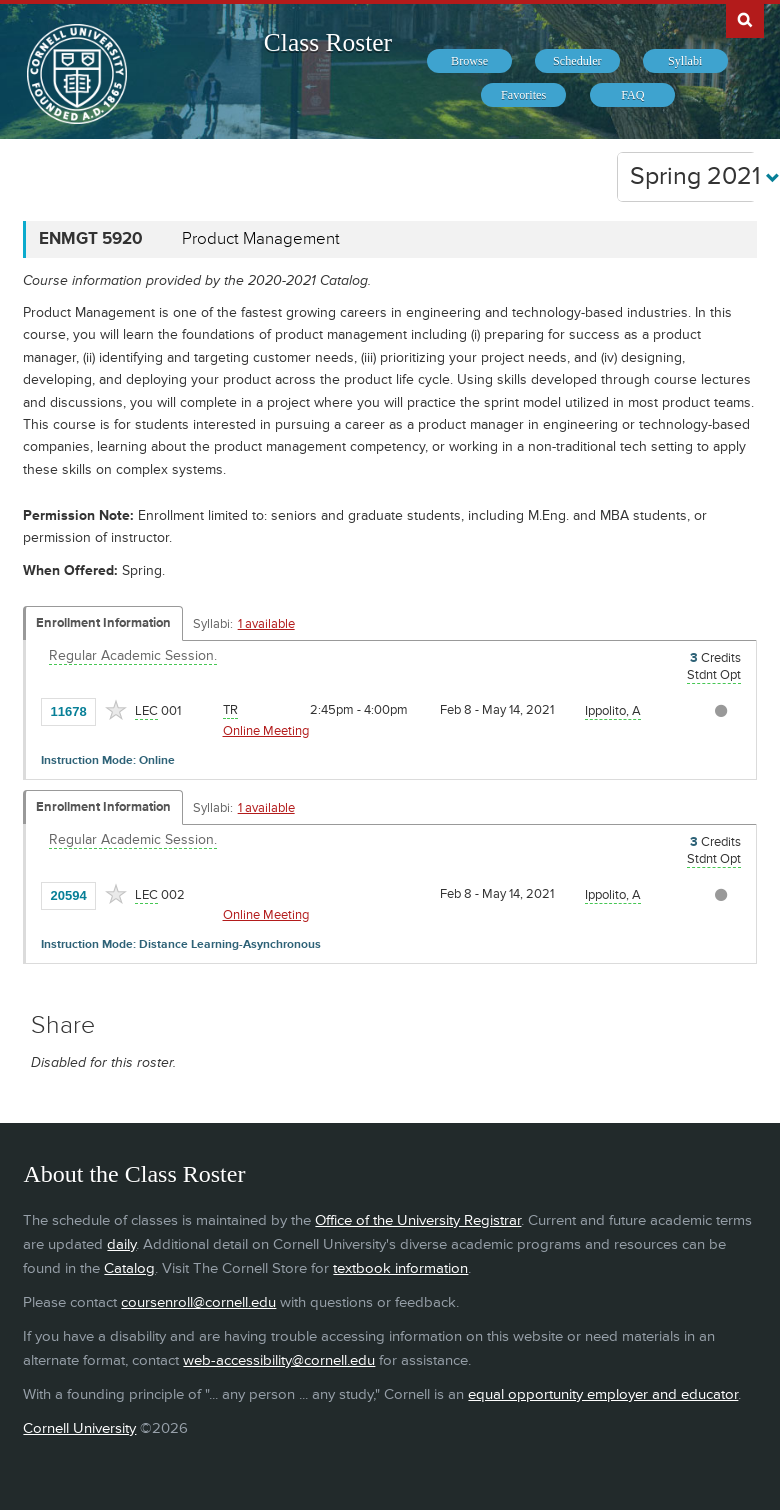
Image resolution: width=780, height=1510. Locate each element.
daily (121, 1244)
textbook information (400, 1268)
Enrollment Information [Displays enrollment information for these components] (103, 623)
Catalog (129, 1268)
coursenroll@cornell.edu (198, 1302)
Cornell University (79, 1428)
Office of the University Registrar (418, 1220)
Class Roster (328, 42)
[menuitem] (469, 61)
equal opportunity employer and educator (603, 1394)
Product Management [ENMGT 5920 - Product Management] (261, 239)
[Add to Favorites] (116, 710)
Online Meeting (266, 731)
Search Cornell (745, 19)
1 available (266, 624)
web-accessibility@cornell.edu (279, 1360)
